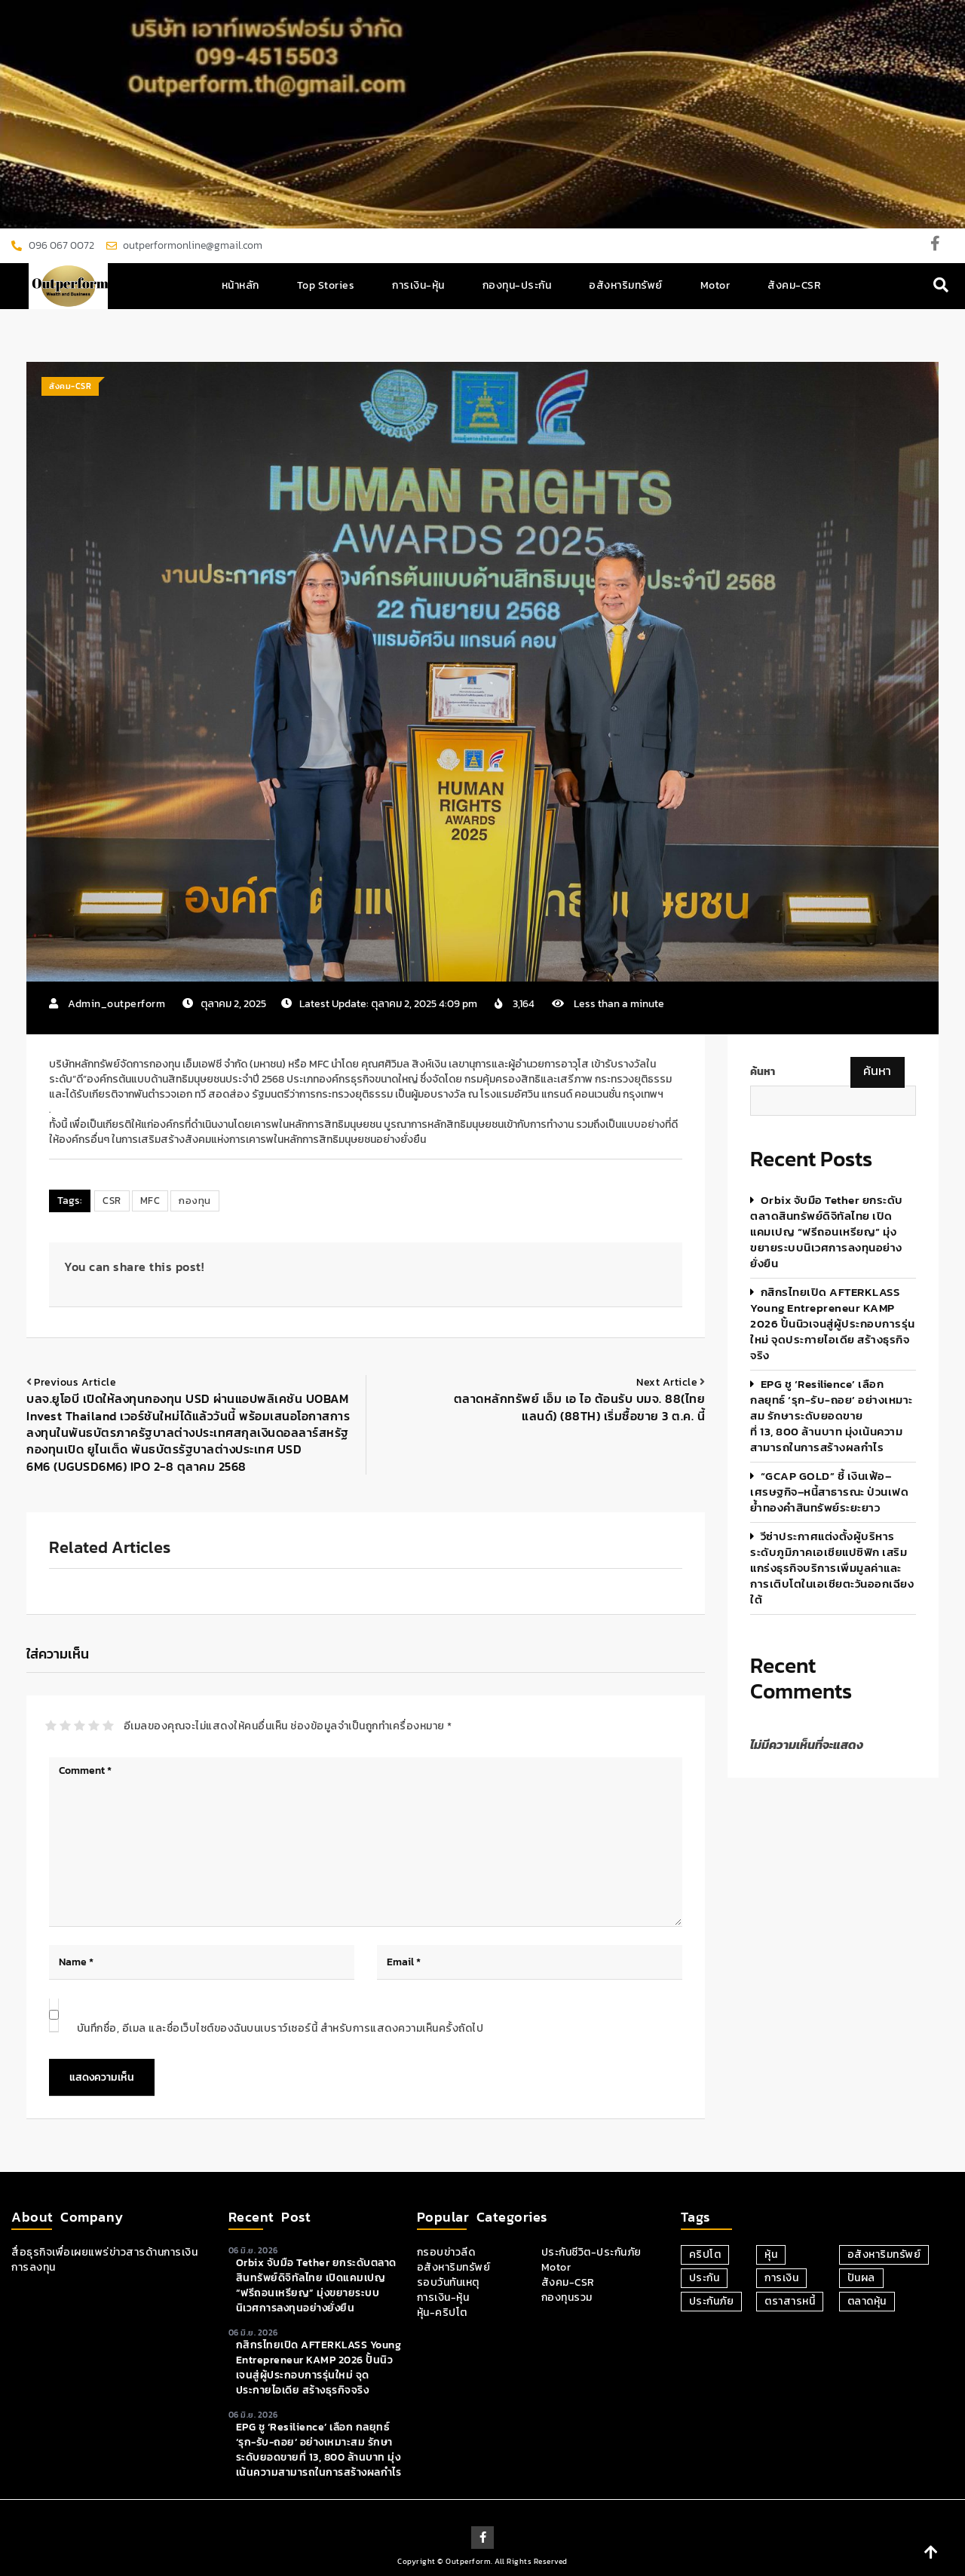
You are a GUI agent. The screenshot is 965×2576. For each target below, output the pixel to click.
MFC (150, 1200)
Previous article (75, 1382)
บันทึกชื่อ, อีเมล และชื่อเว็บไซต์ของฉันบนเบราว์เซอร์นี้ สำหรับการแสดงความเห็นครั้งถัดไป (280, 2028)
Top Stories (326, 285)
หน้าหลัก (240, 285)
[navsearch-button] (941, 286)
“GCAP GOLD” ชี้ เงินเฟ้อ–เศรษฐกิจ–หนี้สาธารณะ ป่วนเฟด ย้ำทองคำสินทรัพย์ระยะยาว (829, 1491)
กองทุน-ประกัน (517, 285)
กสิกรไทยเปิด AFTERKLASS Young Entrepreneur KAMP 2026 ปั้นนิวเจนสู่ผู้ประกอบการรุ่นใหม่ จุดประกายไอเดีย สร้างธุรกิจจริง (832, 1323)
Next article (666, 1382)
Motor (715, 285)
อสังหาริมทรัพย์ (626, 285)
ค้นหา (762, 1072)
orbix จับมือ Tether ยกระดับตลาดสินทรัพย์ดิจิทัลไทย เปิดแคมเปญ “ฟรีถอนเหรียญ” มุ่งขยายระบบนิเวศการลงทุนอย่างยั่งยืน (826, 1231)
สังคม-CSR (794, 285)
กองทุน (195, 1200)
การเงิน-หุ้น (418, 285)
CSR (112, 1200)
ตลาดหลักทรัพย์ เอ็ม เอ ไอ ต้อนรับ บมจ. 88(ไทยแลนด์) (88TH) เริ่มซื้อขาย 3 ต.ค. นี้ (580, 1406)
